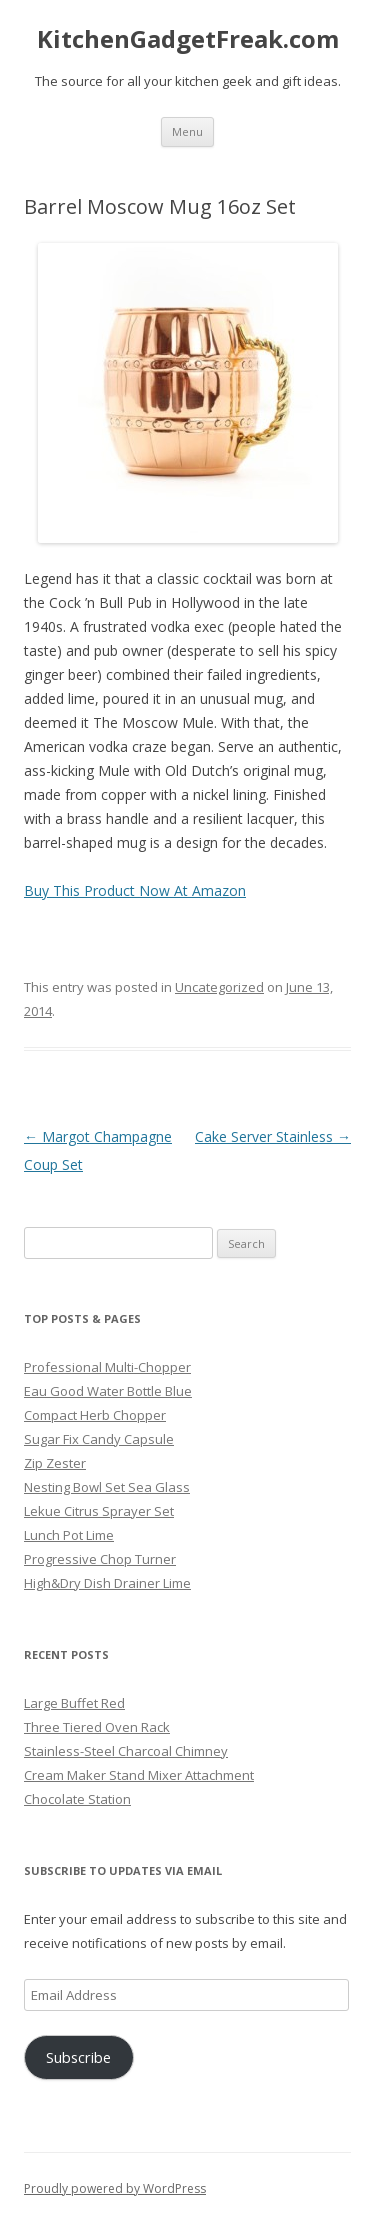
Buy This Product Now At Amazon (135, 890)
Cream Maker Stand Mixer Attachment (139, 1775)
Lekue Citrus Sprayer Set (99, 1511)
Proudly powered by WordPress (115, 2188)
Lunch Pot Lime (69, 1535)
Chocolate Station (77, 1799)
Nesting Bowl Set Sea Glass (107, 1487)
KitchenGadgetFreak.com (188, 39)
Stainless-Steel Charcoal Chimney (126, 1751)
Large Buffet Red (74, 1703)
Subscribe (78, 2057)
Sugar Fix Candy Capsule (99, 1439)
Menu (187, 131)
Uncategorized (219, 987)
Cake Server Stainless (273, 1136)
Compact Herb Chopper (95, 1415)
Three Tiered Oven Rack (97, 1727)
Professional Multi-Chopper (107, 1367)
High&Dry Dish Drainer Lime (107, 1583)
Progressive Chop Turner (100, 1559)
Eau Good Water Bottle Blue (108, 1391)
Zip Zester (55, 1463)
